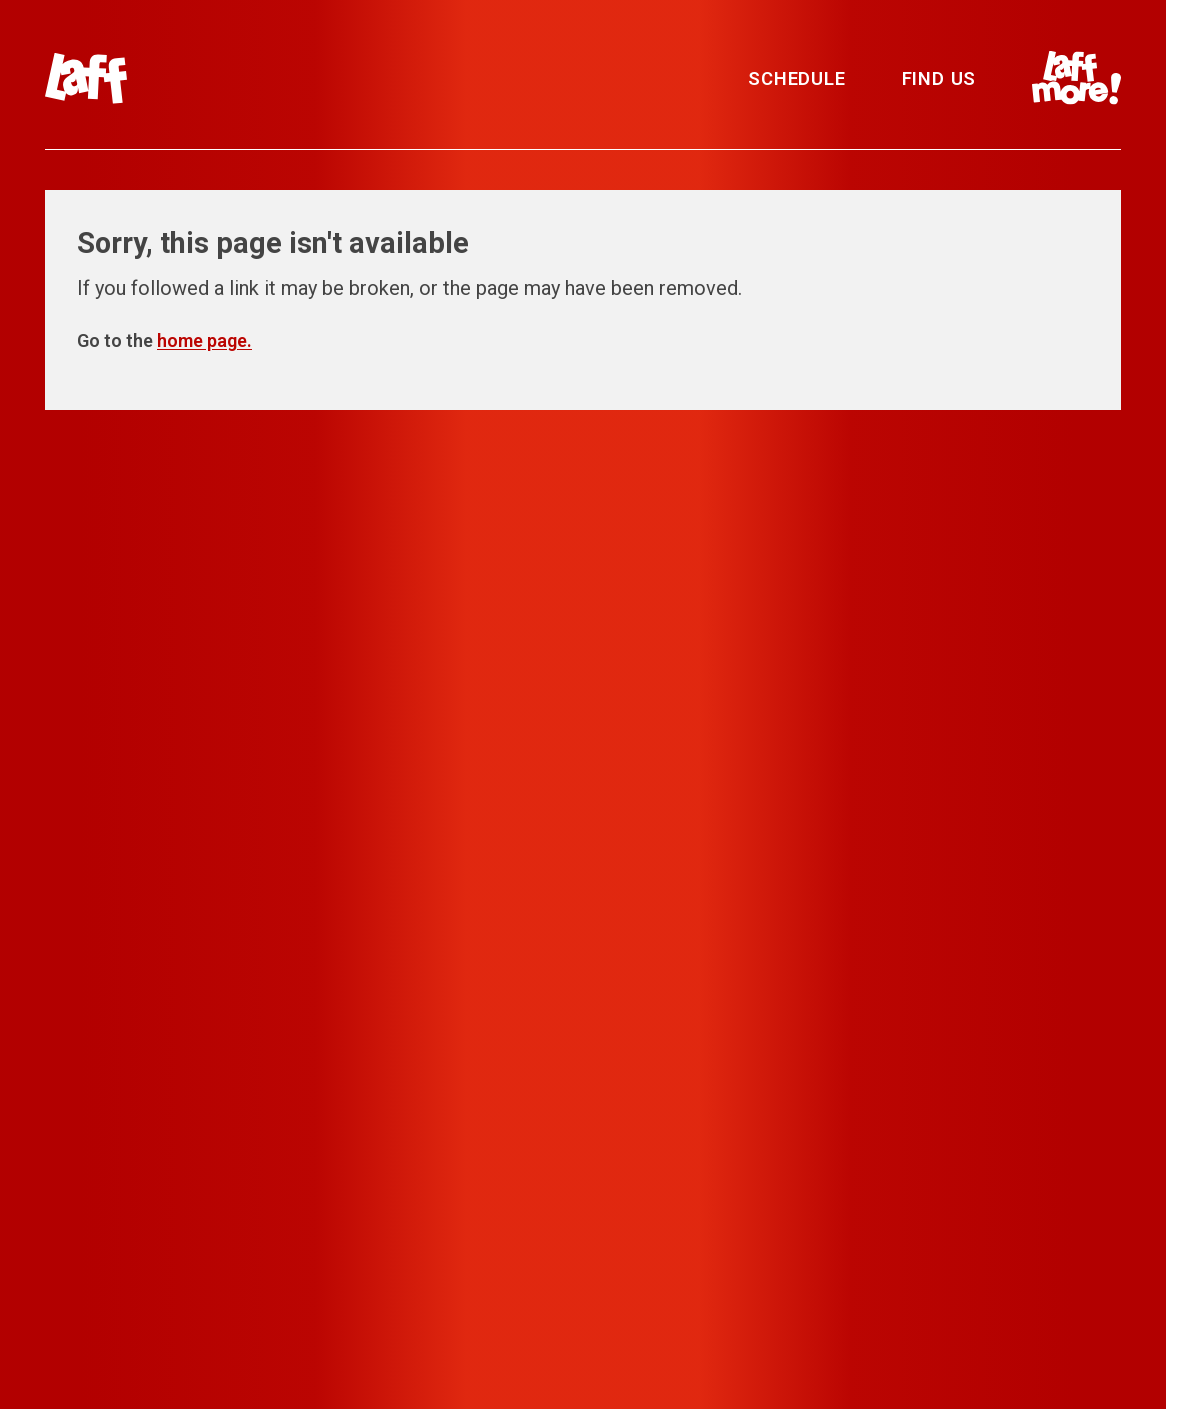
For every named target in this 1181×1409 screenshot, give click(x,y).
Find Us (939, 78)
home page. (204, 340)
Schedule (796, 78)
